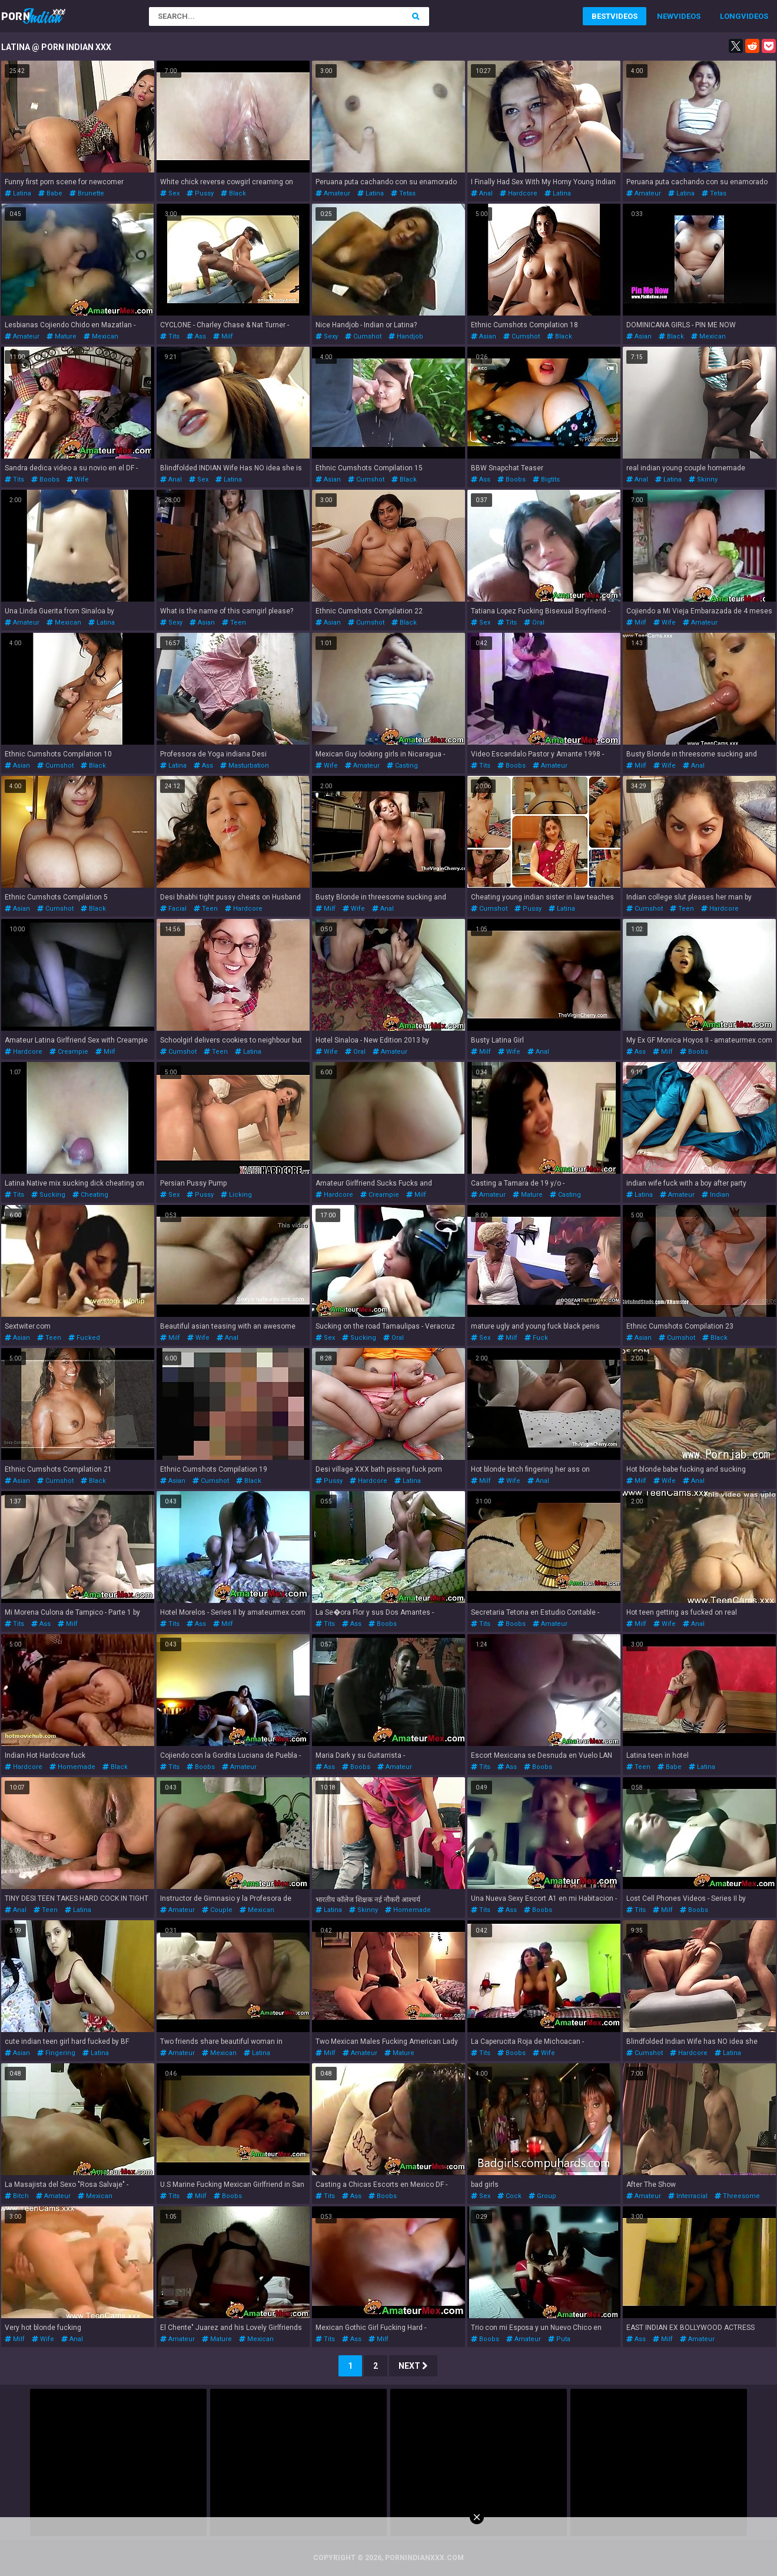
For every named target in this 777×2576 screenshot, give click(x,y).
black (233, 193)
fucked (84, 1338)
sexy (327, 336)
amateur (333, 193)
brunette (86, 193)
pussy (200, 193)
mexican (101, 336)
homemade (72, 1767)
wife (78, 479)
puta (559, 2339)
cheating (90, 1195)
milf (223, 336)
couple (217, 1910)
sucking (48, 1195)
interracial (688, 2196)
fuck (536, 1338)
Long (730, 16)
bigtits (546, 479)
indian (715, 1195)
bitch (17, 2196)
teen (234, 622)
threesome (737, 2196)
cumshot (363, 336)
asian (483, 336)
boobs (45, 479)
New (665, 16)
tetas (403, 193)
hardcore (518, 193)
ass (196, 336)
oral (534, 622)
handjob (405, 336)
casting (402, 765)
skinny (703, 479)
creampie (68, 1051)
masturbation (244, 765)
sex (170, 193)
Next (413, 2366)
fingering (56, 2053)
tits (170, 336)
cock (509, 2196)
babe (50, 193)
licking (236, 1195)
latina (18, 193)
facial (173, 908)
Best (601, 16)
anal (482, 193)
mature (62, 336)
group (542, 2196)
